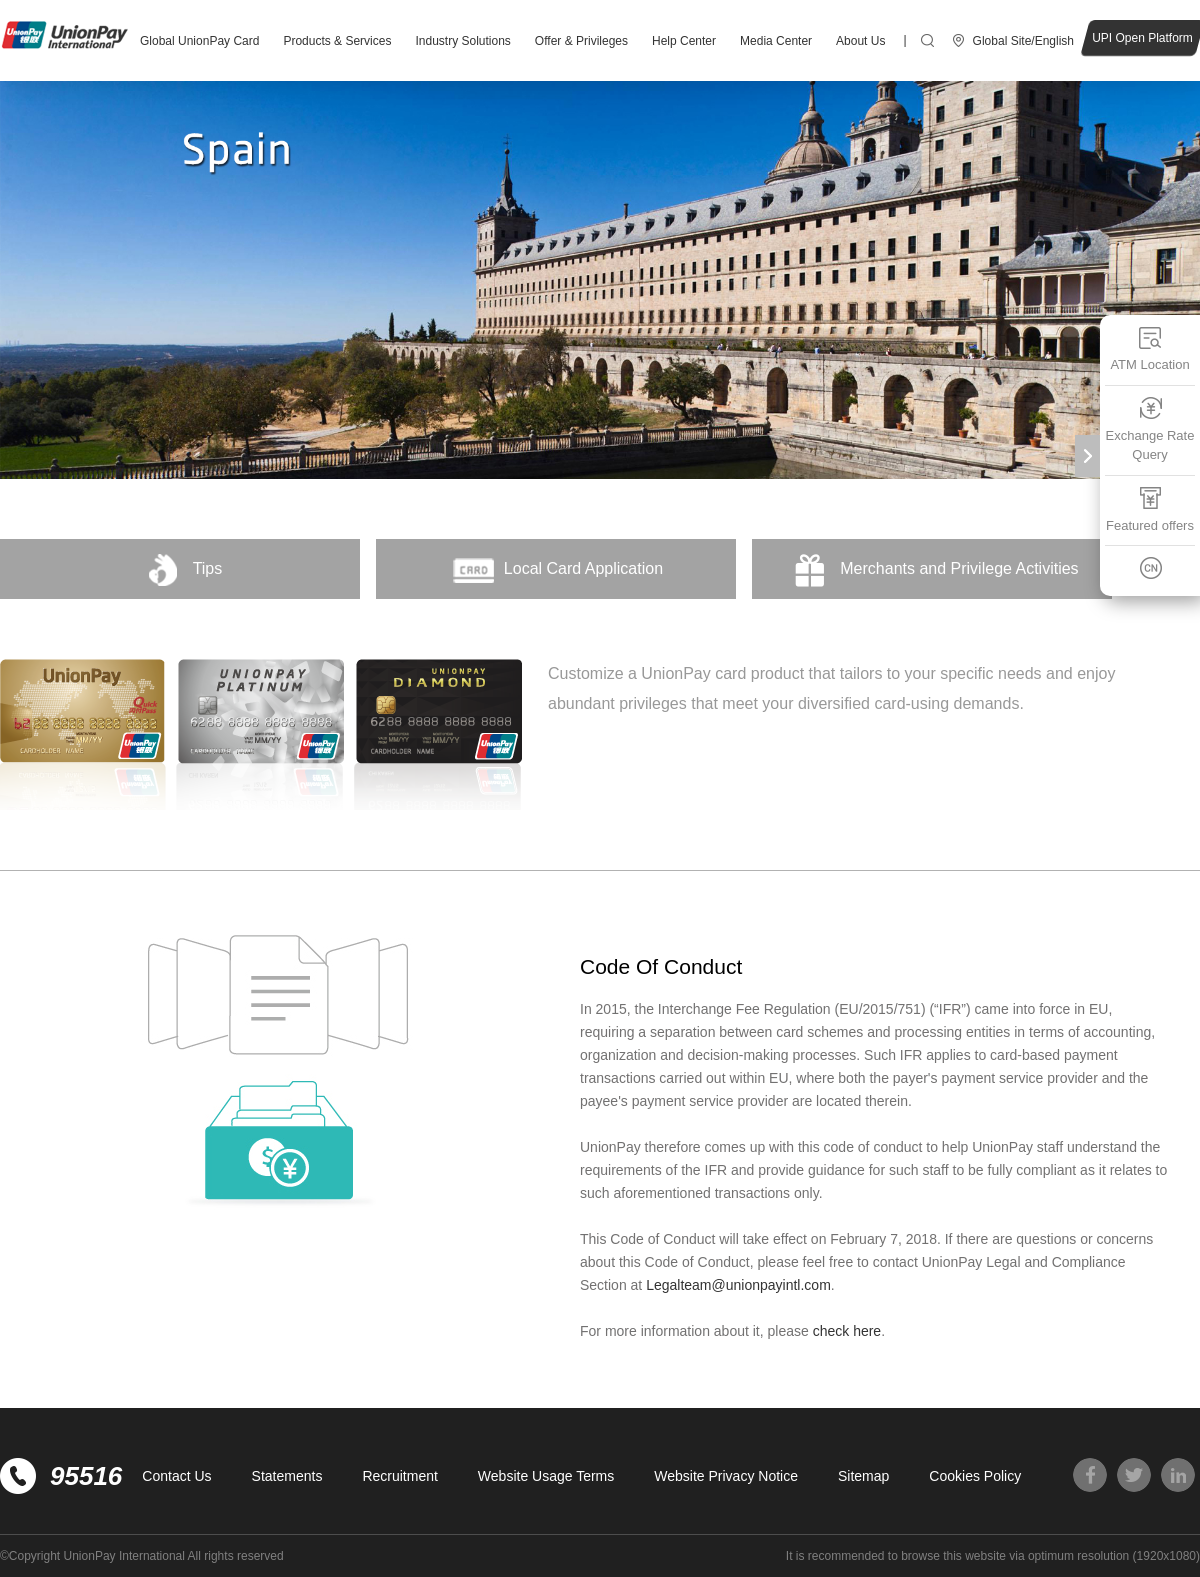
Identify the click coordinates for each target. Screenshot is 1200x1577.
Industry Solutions (462, 41)
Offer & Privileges (581, 41)
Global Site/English (1023, 41)
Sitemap (863, 1476)
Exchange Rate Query (1150, 429)
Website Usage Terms (546, 1476)
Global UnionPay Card (199, 41)
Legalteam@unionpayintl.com (738, 1285)
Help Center (684, 41)
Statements (287, 1476)
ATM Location (1149, 348)
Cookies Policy (975, 1476)
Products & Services (337, 41)
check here (847, 1331)
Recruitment (399, 1476)
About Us (860, 41)
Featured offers (1150, 509)
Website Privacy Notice (726, 1476)
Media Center (776, 41)
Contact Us (176, 1476)
